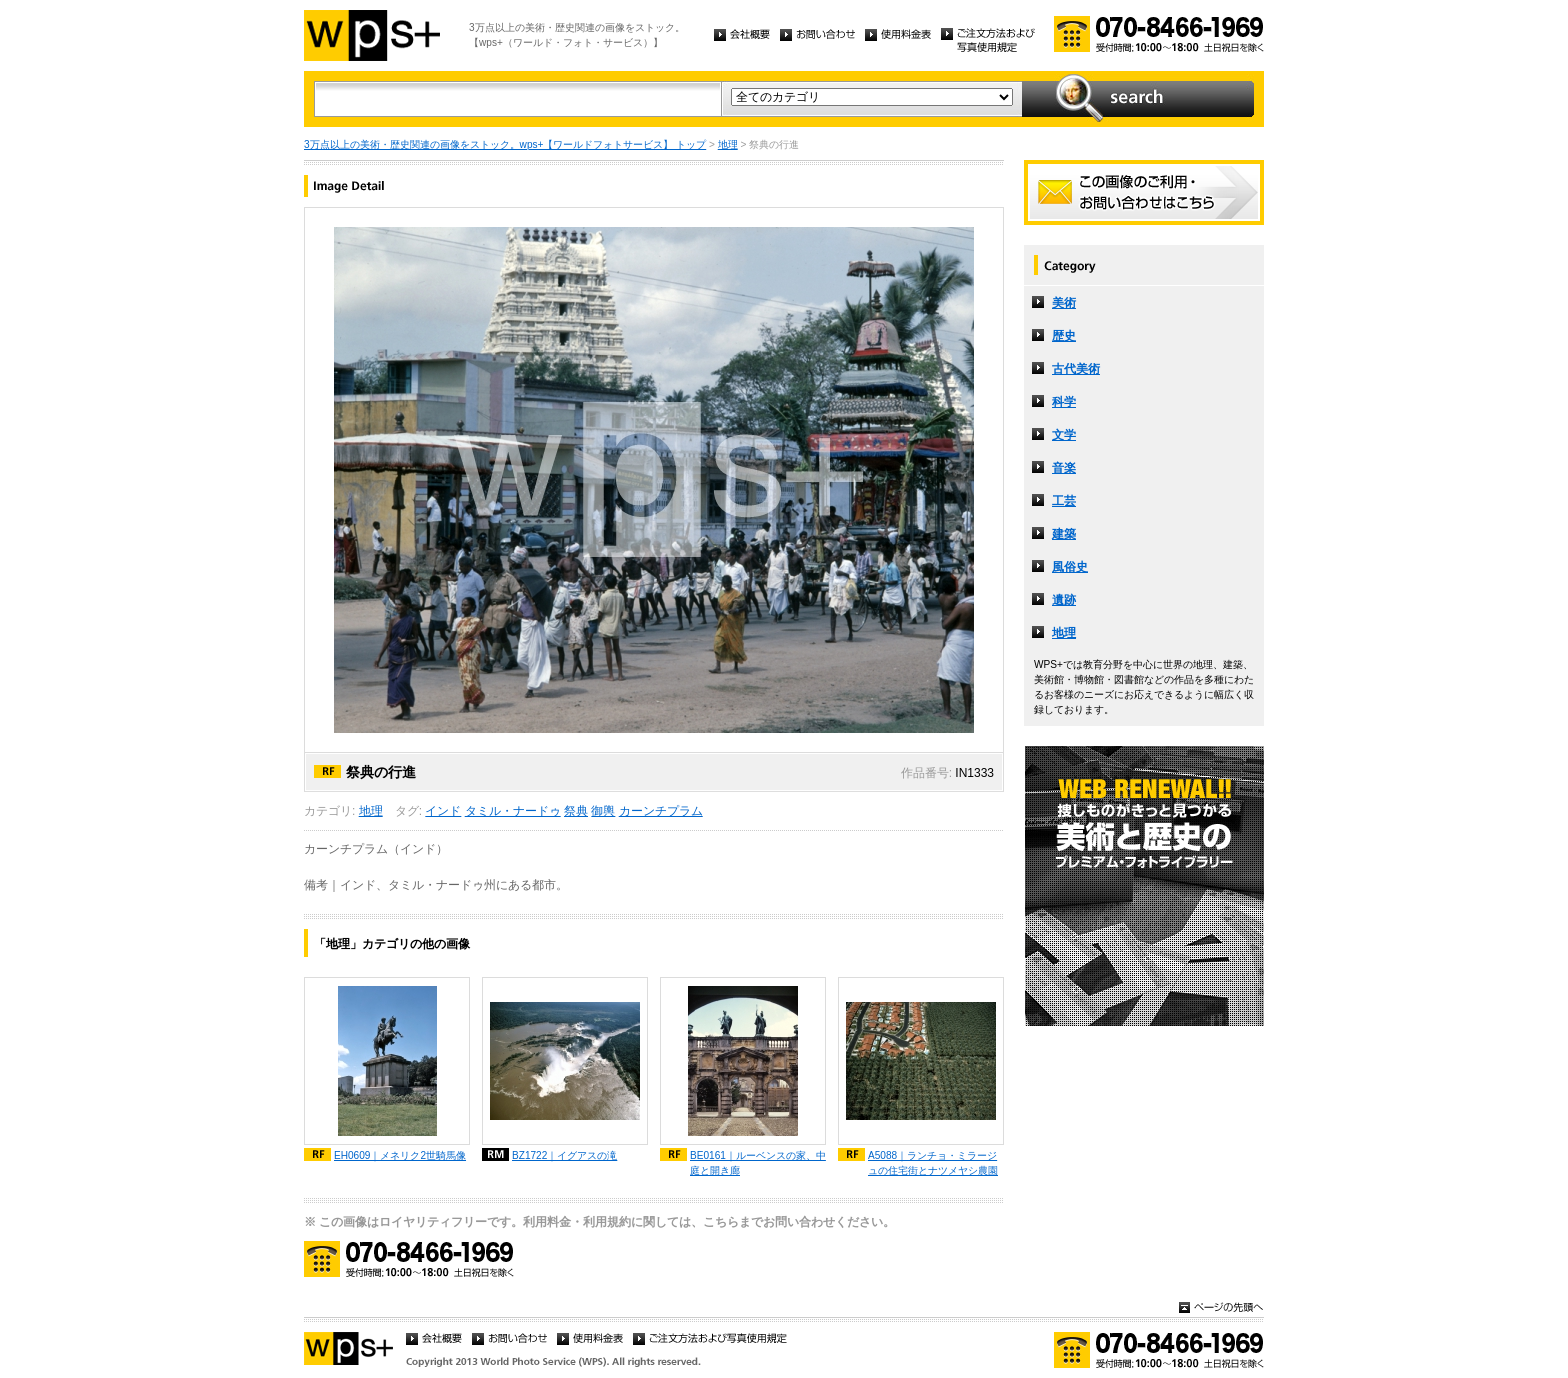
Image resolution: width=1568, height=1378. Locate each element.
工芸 (1064, 501)
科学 (1064, 402)
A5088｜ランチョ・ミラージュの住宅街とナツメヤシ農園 (933, 1163)
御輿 (603, 811)
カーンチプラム (661, 811)
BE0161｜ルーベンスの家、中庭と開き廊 (758, 1163)
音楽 (1064, 468)
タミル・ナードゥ (513, 811)
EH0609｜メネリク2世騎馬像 (400, 1155)
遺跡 (1064, 600)
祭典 (576, 811)
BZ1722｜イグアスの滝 (564, 1155)
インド (443, 811)
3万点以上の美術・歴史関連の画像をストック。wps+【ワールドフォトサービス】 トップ (505, 144)
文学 (1064, 435)
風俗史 (1070, 567)
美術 (1064, 303)
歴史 (1064, 336)
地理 (728, 144)
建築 (1064, 534)
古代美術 (1076, 369)
